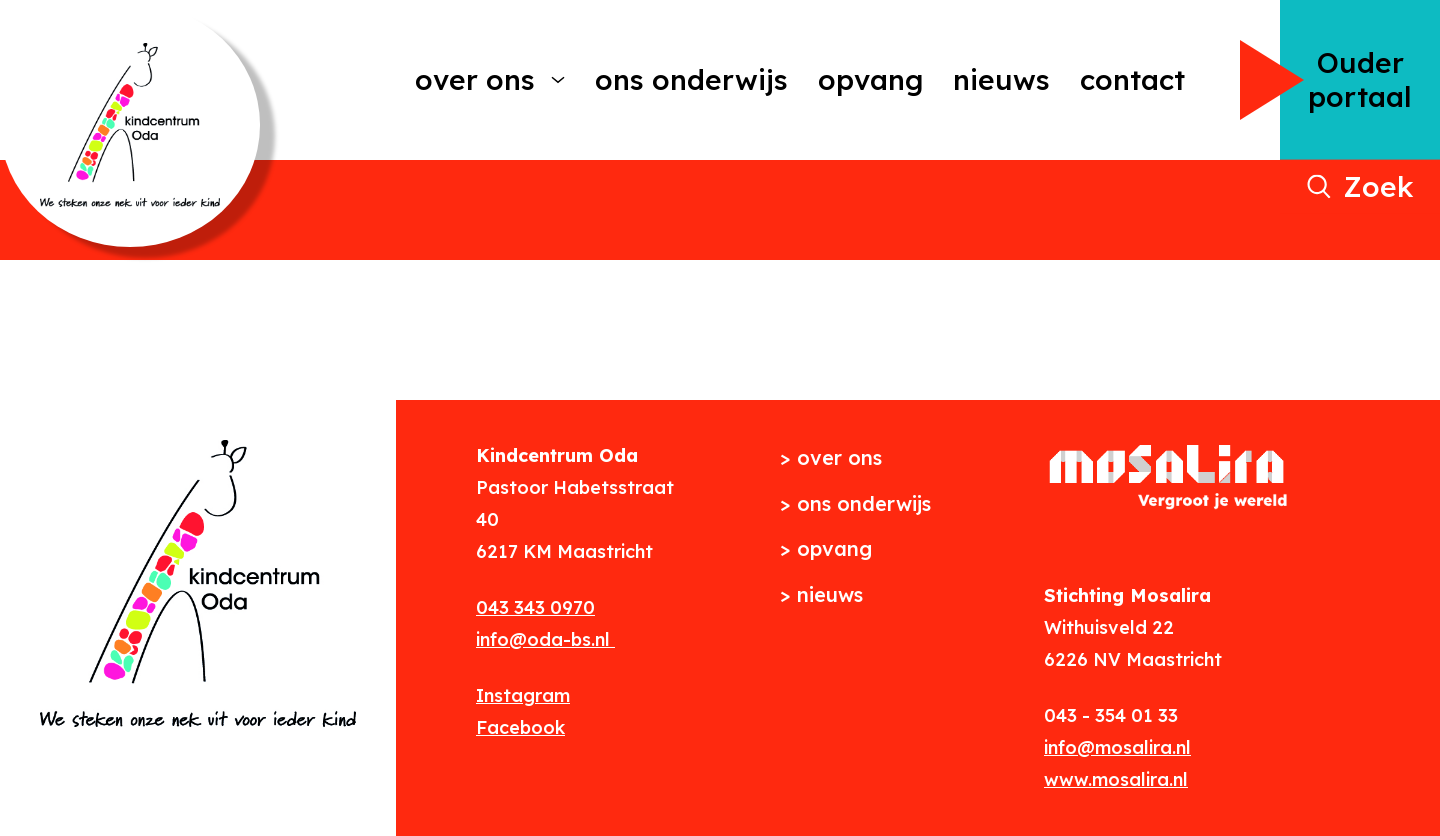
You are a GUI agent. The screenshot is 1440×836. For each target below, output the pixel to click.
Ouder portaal (1360, 79)
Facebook (520, 727)
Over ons (475, 79)
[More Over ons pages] (558, 80)
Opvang (870, 79)
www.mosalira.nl (1116, 779)
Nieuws (1001, 79)
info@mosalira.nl (1117, 747)
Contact (1132, 79)
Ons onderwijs (691, 79)
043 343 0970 (535, 607)
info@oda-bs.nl (545, 639)
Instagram (523, 695)
